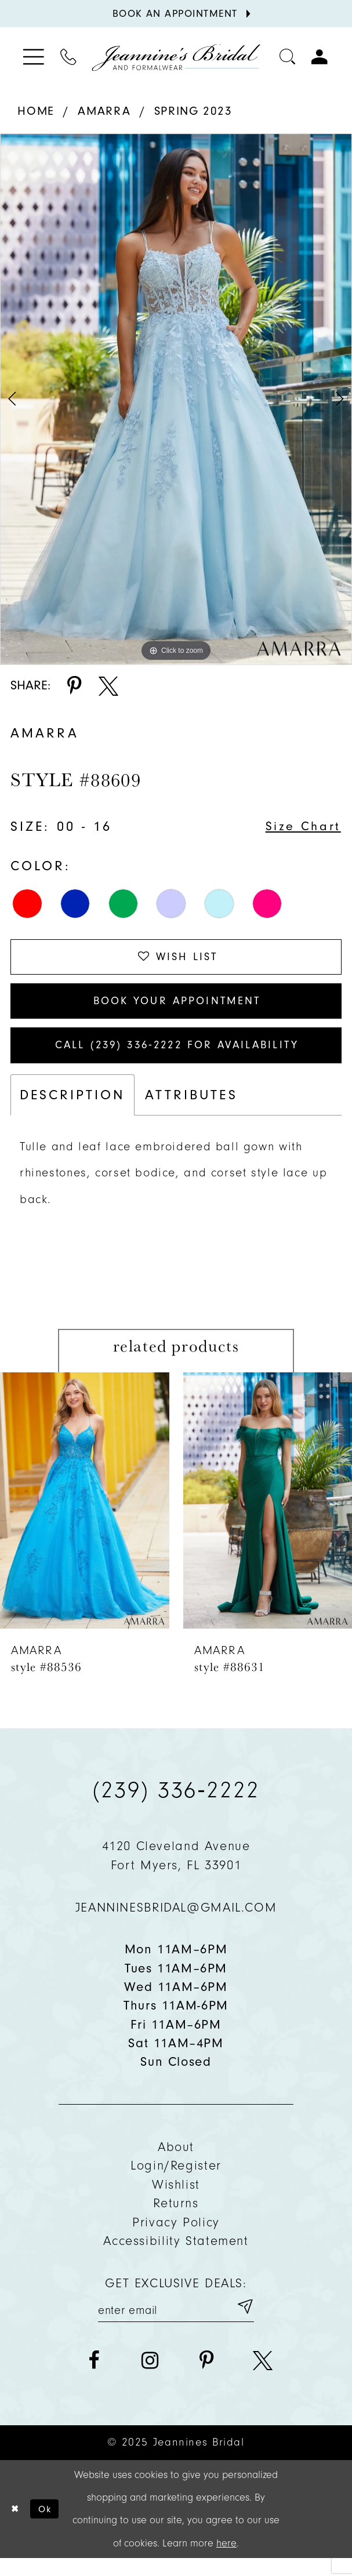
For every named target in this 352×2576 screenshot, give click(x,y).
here (226, 2561)
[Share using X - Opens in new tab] (108, 686)
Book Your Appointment (177, 1008)
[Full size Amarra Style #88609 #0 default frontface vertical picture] (176, 399)
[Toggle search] (288, 57)
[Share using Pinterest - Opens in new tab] (74, 686)
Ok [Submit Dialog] (50, 2526)
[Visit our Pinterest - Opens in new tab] (206, 2378)
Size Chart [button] (299, 827)
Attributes (191, 1109)
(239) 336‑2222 (176, 1804)
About (176, 2161)
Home (35, 111)
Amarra (104, 111)
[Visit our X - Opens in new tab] (263, 2378)
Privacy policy (176, 2236)
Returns (175, 2218)
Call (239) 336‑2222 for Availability (177, 1057)
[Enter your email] (176, 2323)
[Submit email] (243, 2323)
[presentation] (84, 1515)
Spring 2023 (193, 111)
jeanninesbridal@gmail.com (176, 1922)
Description (72, 1109)
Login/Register (176, 2180)
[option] (176, 399)
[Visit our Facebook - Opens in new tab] (94, 2378)
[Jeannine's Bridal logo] (176, 57)
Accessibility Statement (175, 2255)
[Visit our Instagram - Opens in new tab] (150, 2378)
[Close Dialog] (16, 2526)
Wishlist (176, 2199)
